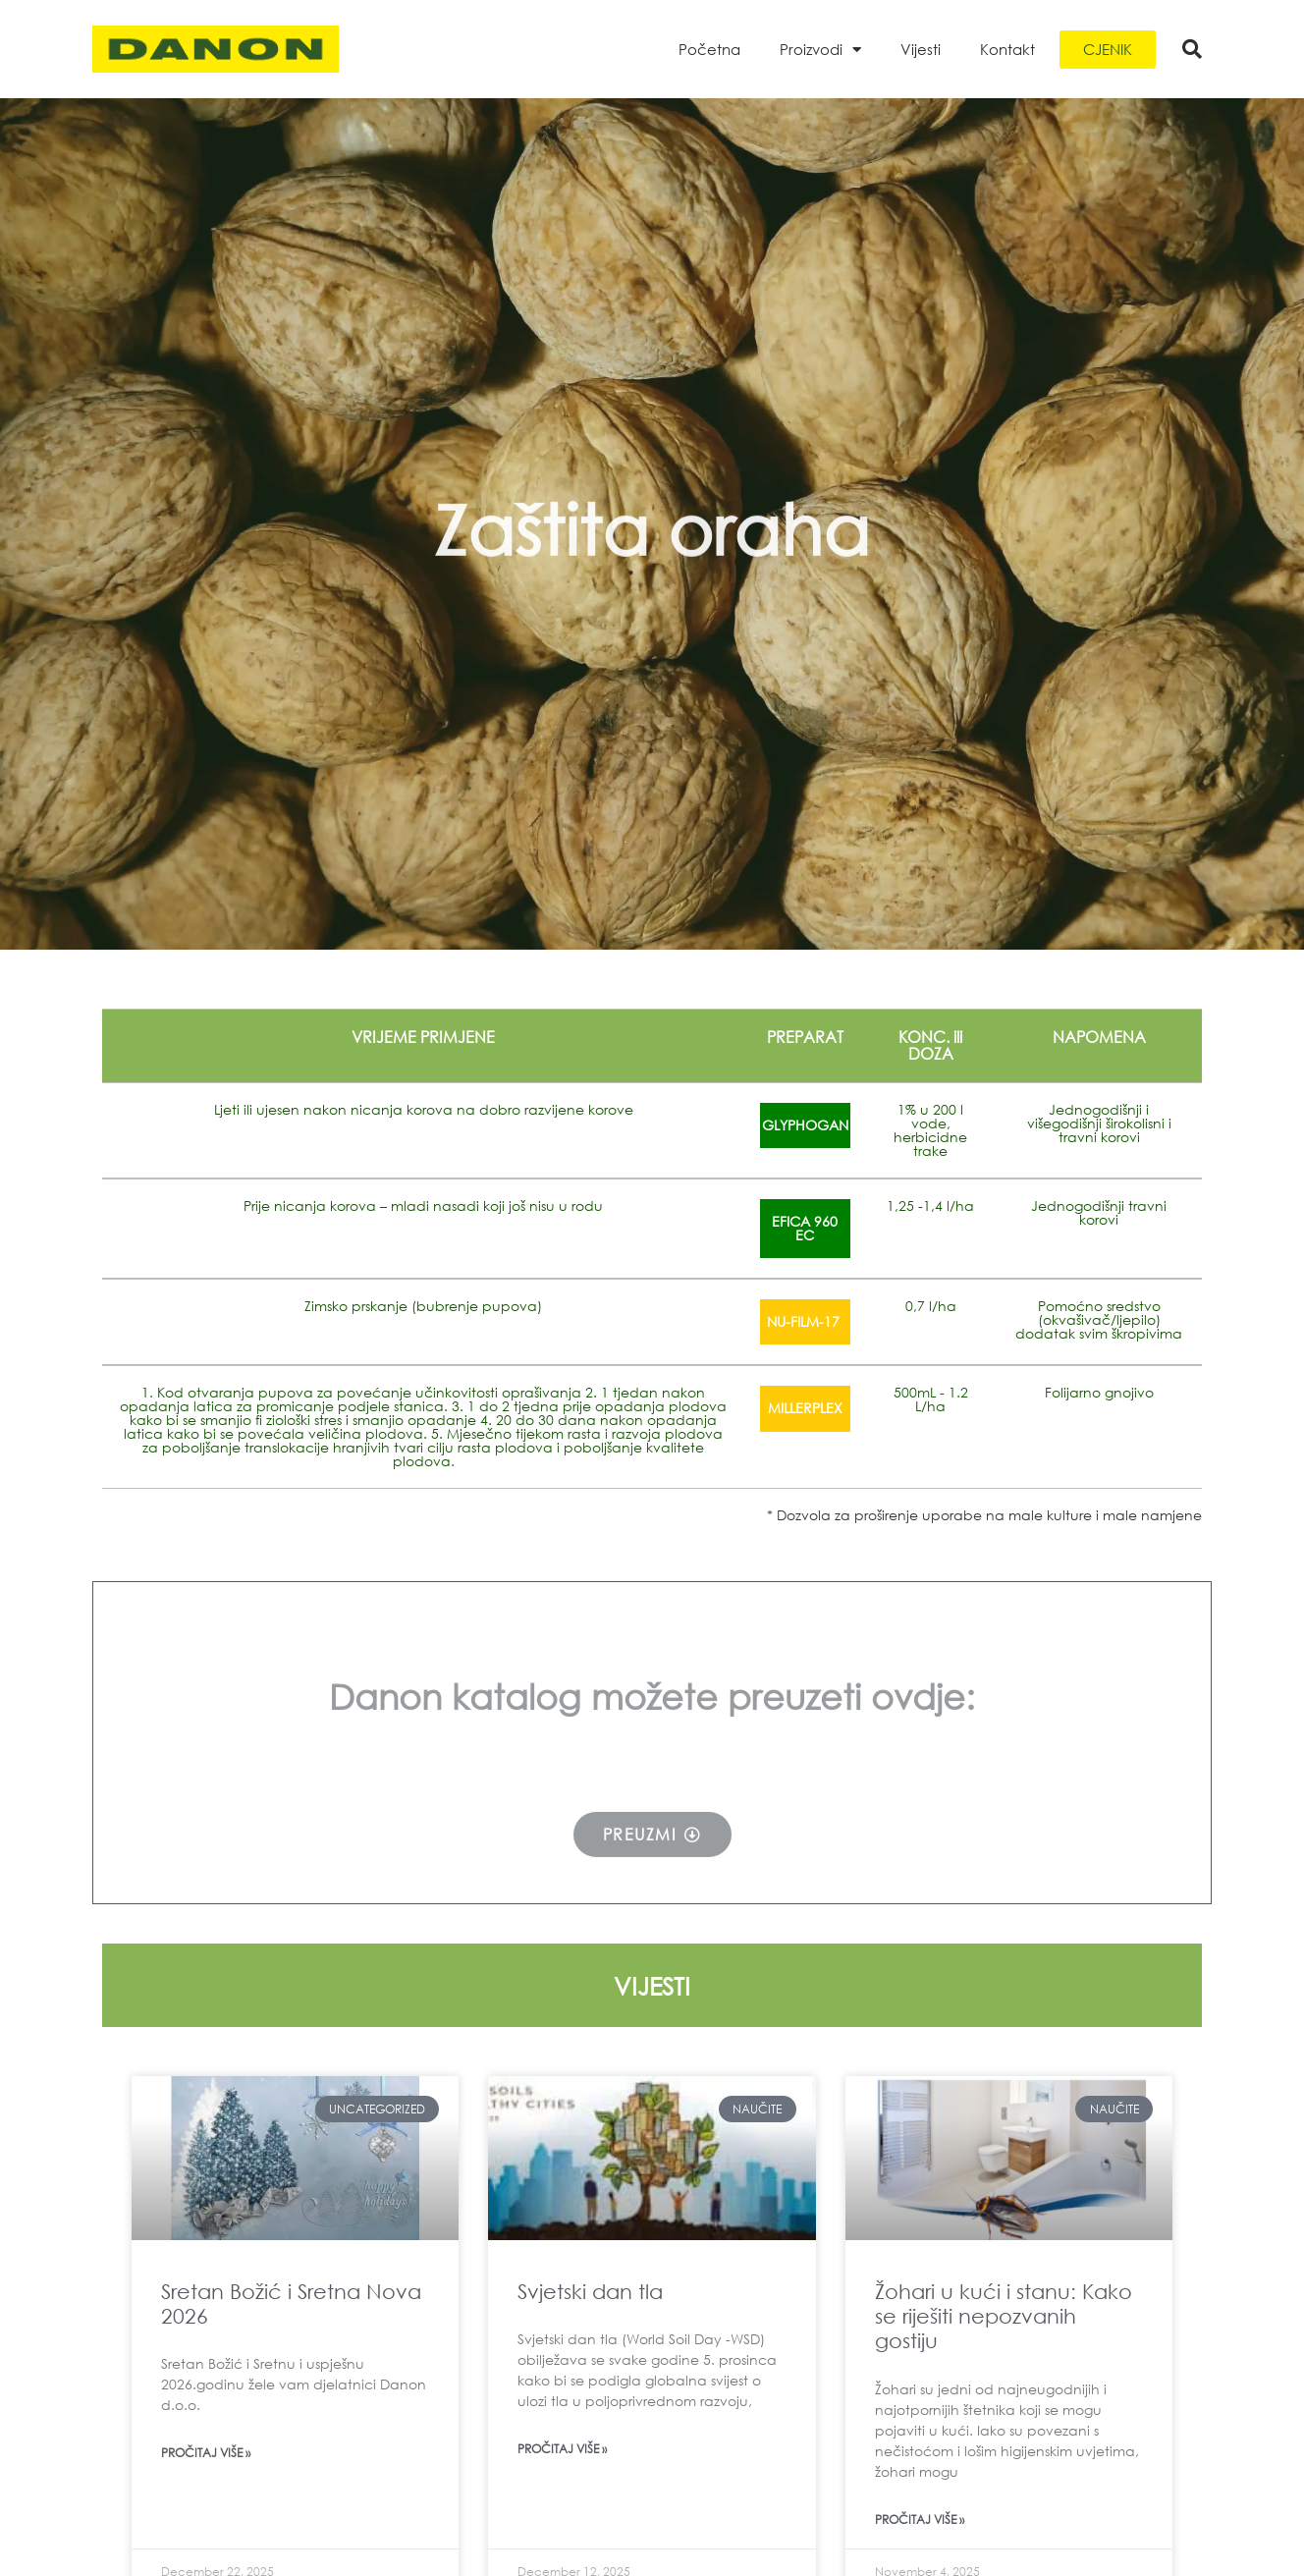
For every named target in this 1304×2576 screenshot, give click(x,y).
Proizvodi (820, 49)
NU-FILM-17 (805, 1321)
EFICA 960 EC (805, 1228)
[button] (1192, 49)
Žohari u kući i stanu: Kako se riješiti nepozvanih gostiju (1003, 2315)
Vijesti (920, 49)
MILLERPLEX (805, 1407)
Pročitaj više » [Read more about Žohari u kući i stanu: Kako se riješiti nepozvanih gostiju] (919, 2519)
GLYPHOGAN (805, 1125)
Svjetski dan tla (590, 2291)
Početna (709, 49)
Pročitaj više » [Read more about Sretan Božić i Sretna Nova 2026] (205, 2452)
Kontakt (1007, 49)
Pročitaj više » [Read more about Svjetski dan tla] (562, 2448)
